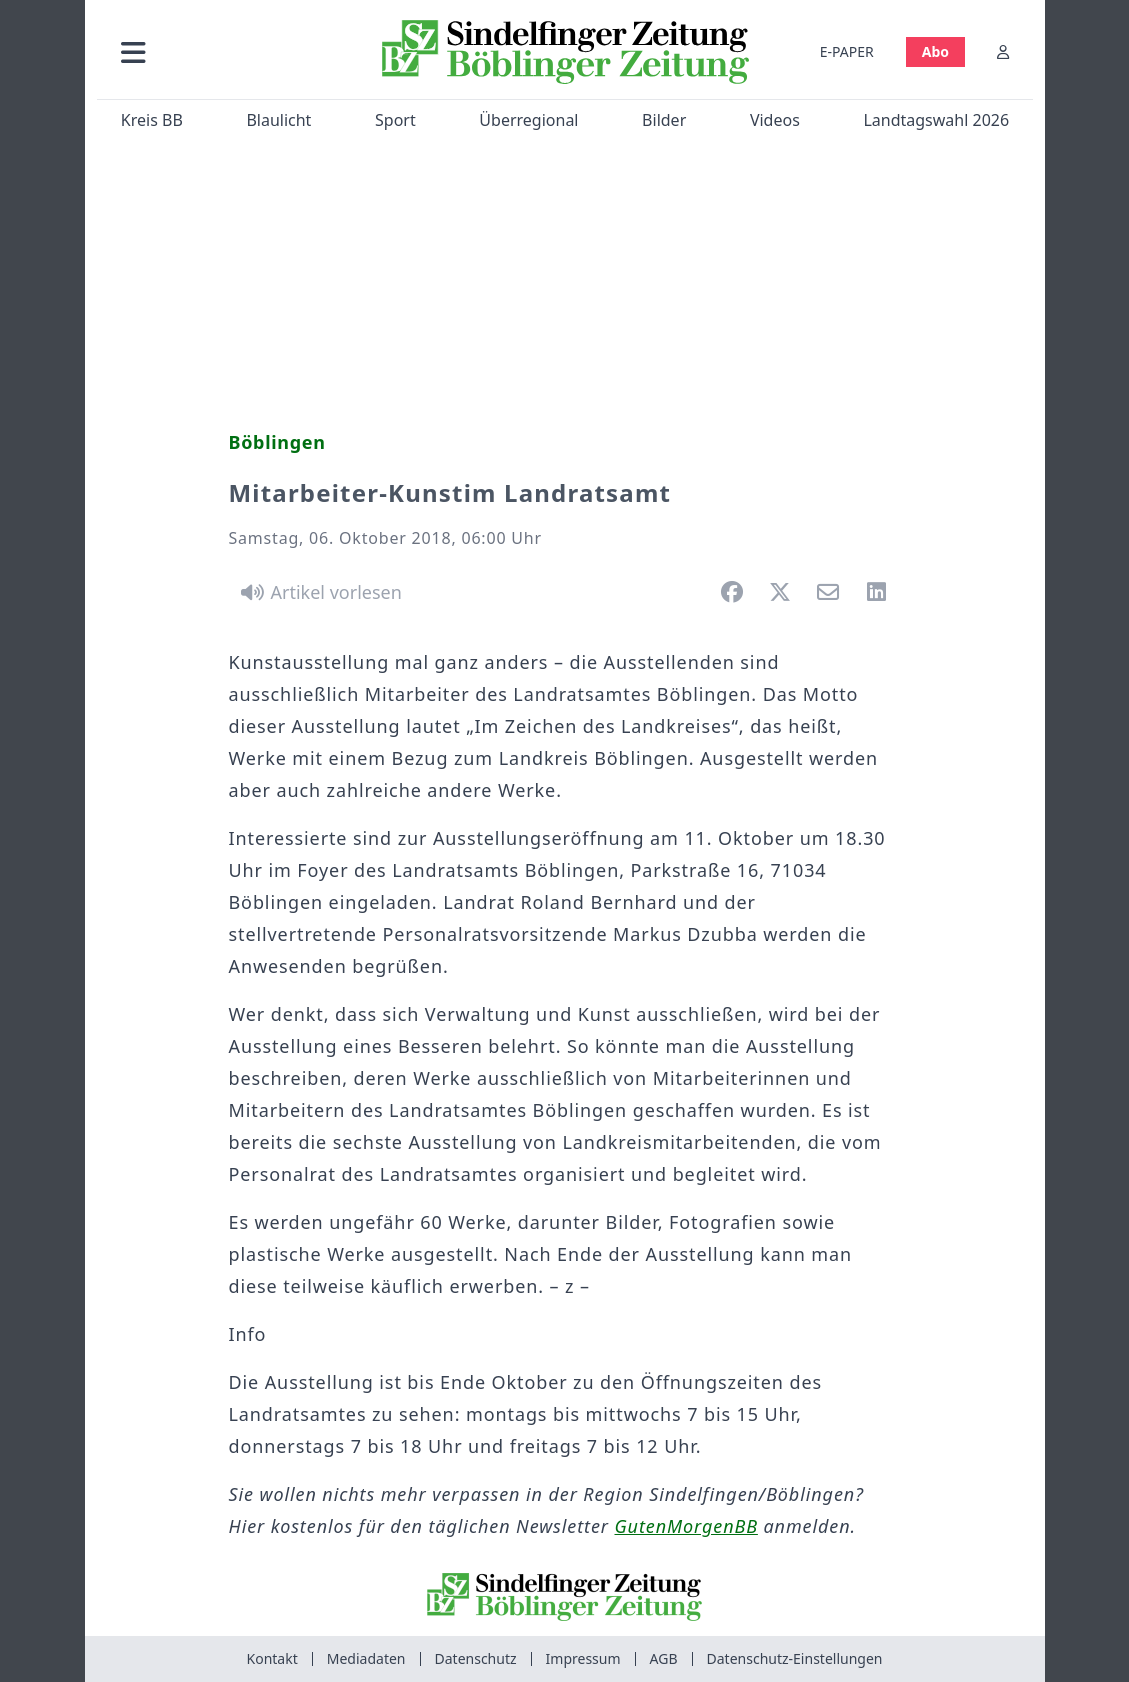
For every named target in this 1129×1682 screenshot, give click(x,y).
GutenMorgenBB (686, 1526)
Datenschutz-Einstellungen (795, 1658)
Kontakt (272, 1658)
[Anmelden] (1003, 51)
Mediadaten (366, 1658)
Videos (774, 120)
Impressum (583, 1658)
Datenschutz (476, 1658)
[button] (232, 51)
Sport (395, 120)
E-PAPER (846, 51)
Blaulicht (278, 120)
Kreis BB (151, 120)
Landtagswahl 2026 (936, 120)
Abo (934, 51)
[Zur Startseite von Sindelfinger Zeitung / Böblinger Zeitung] (564, 52)
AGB (664, 1658)
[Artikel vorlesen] (318, 592)
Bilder (664, 120)
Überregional (528, 120)
